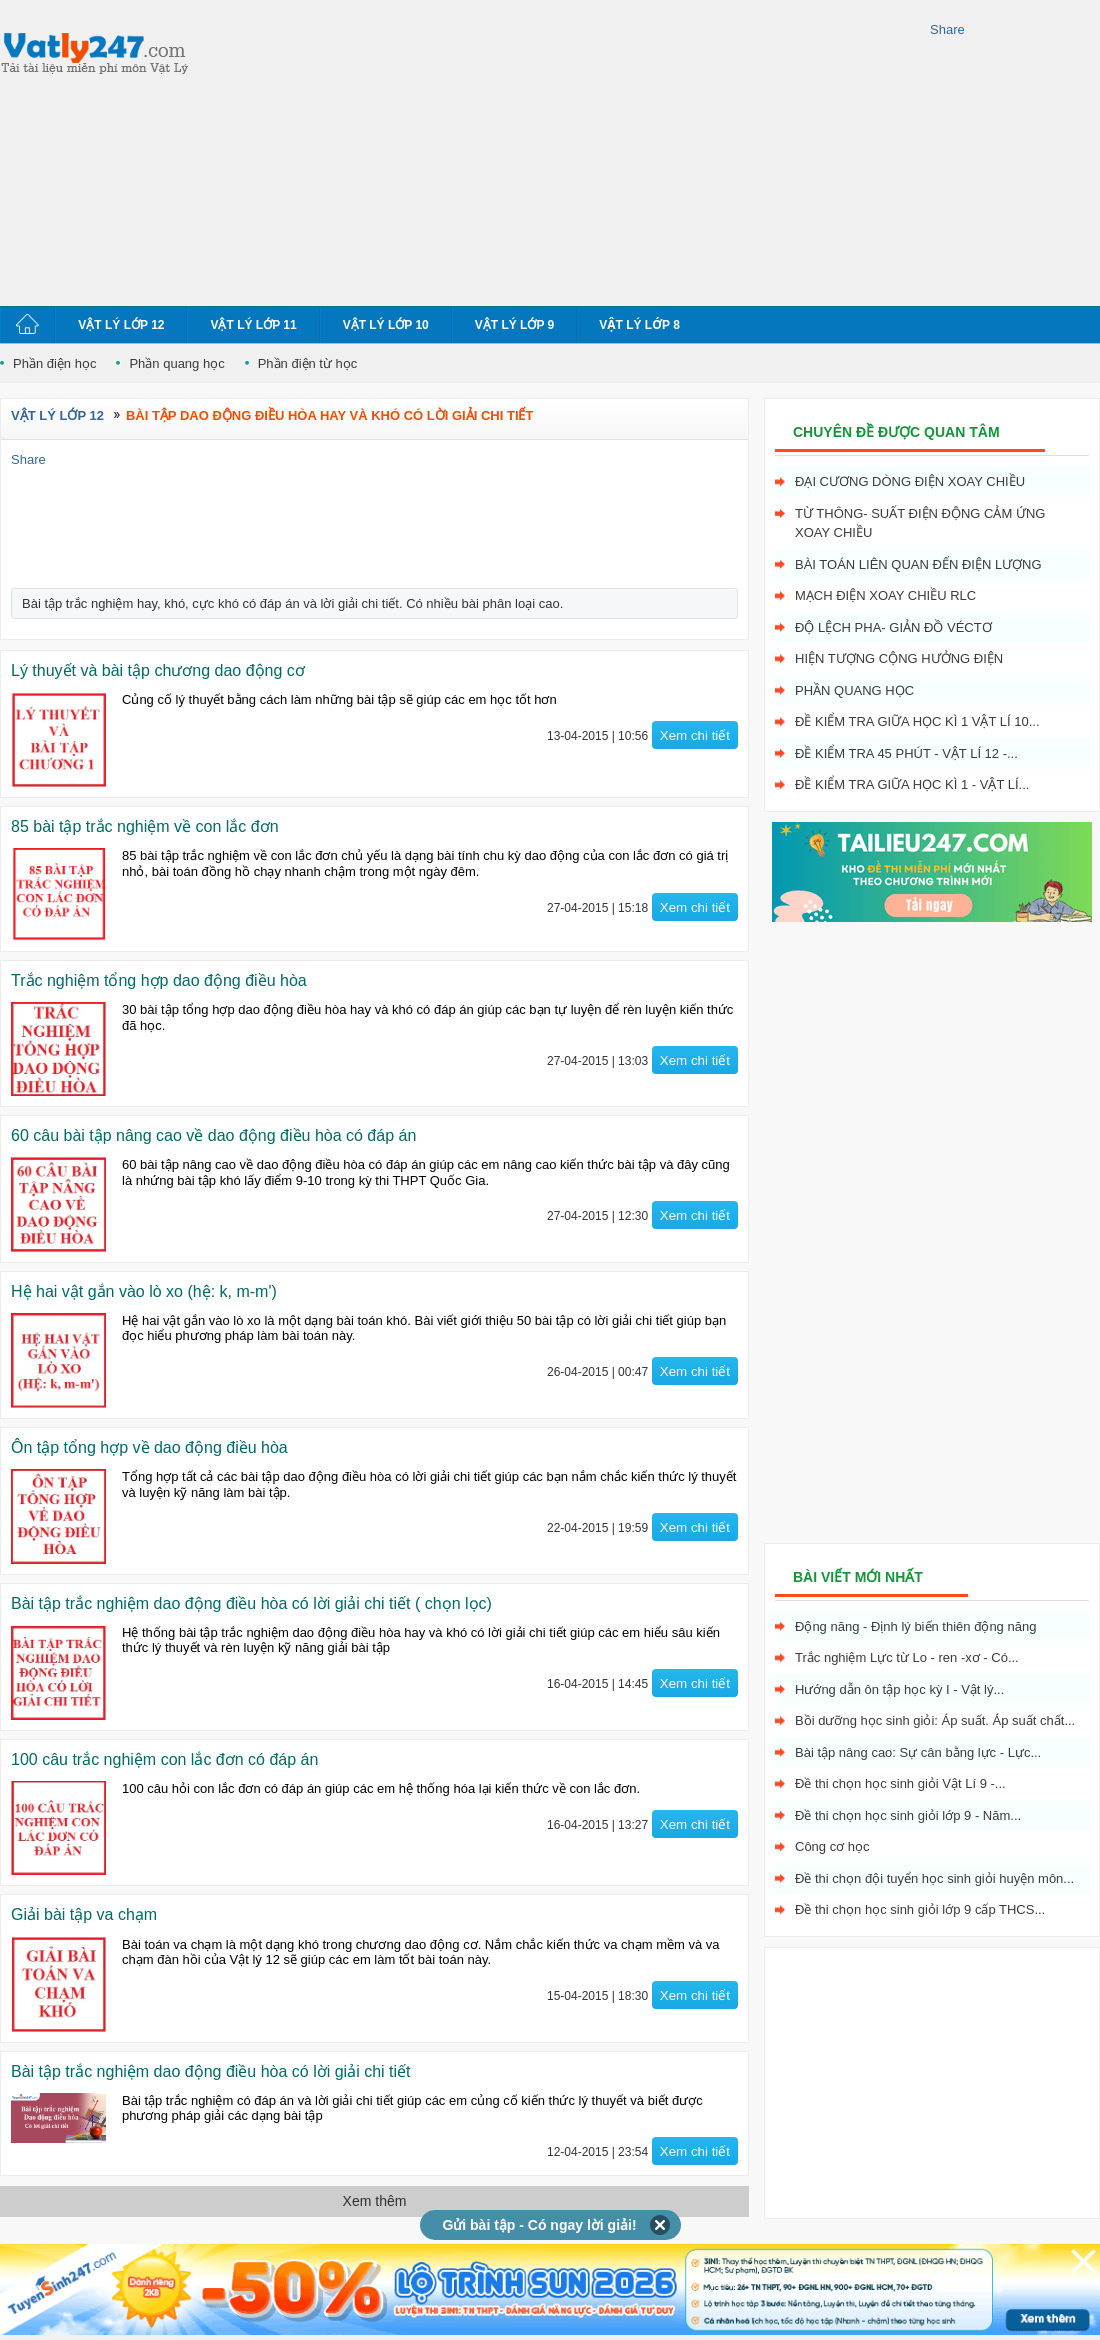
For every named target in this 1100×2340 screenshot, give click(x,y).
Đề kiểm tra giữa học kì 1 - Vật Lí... (912, 784)
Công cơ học (832, 1846)
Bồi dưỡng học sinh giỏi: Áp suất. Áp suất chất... (935, 1720)
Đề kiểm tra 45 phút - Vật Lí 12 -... (906, 753)
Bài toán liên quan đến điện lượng (918, 564)
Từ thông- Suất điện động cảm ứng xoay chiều (920, 523)
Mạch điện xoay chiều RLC (885, 595)
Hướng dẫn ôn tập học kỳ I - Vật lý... (899, 1689)
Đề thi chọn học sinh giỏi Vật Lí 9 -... (900, 1783)
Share (947, 29)
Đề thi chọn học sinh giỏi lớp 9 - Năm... (908, 1815)
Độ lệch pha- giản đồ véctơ (893, 627)
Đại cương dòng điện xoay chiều (910, 481)
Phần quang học (176, 363)
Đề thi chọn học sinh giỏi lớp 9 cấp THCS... (920, 1909)
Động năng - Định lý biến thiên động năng (915, 1626)
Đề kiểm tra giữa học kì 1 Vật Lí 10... (917, 721)
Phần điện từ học (308, 363)
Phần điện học (54, 363)
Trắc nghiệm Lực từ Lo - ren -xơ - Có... (907, 1657)
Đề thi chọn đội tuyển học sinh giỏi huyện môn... (934, 1878)
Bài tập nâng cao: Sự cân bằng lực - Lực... (918, 1752)
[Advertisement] (484, 150)
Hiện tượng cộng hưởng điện (899, 658)
